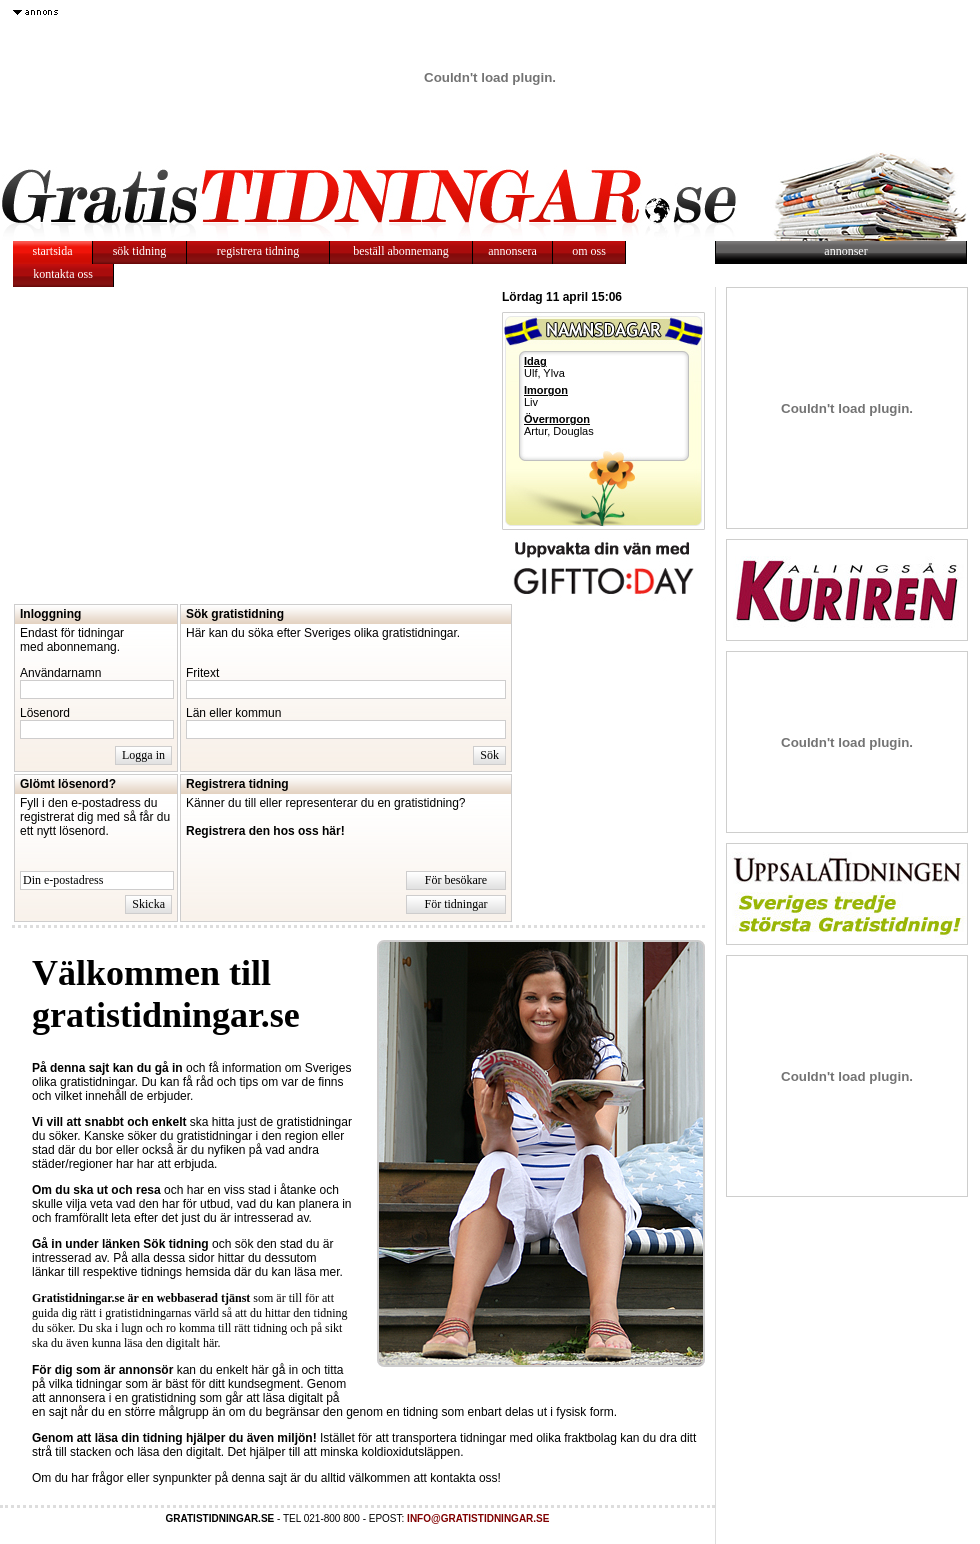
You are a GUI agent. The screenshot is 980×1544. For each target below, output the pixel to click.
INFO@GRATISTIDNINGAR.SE (478, 1518)
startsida (53, 251)
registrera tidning (258, 251)
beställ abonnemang (401, 251)
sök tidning (140, 251)
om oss (589, 251)
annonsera (512, 251)
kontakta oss (63, 274)
